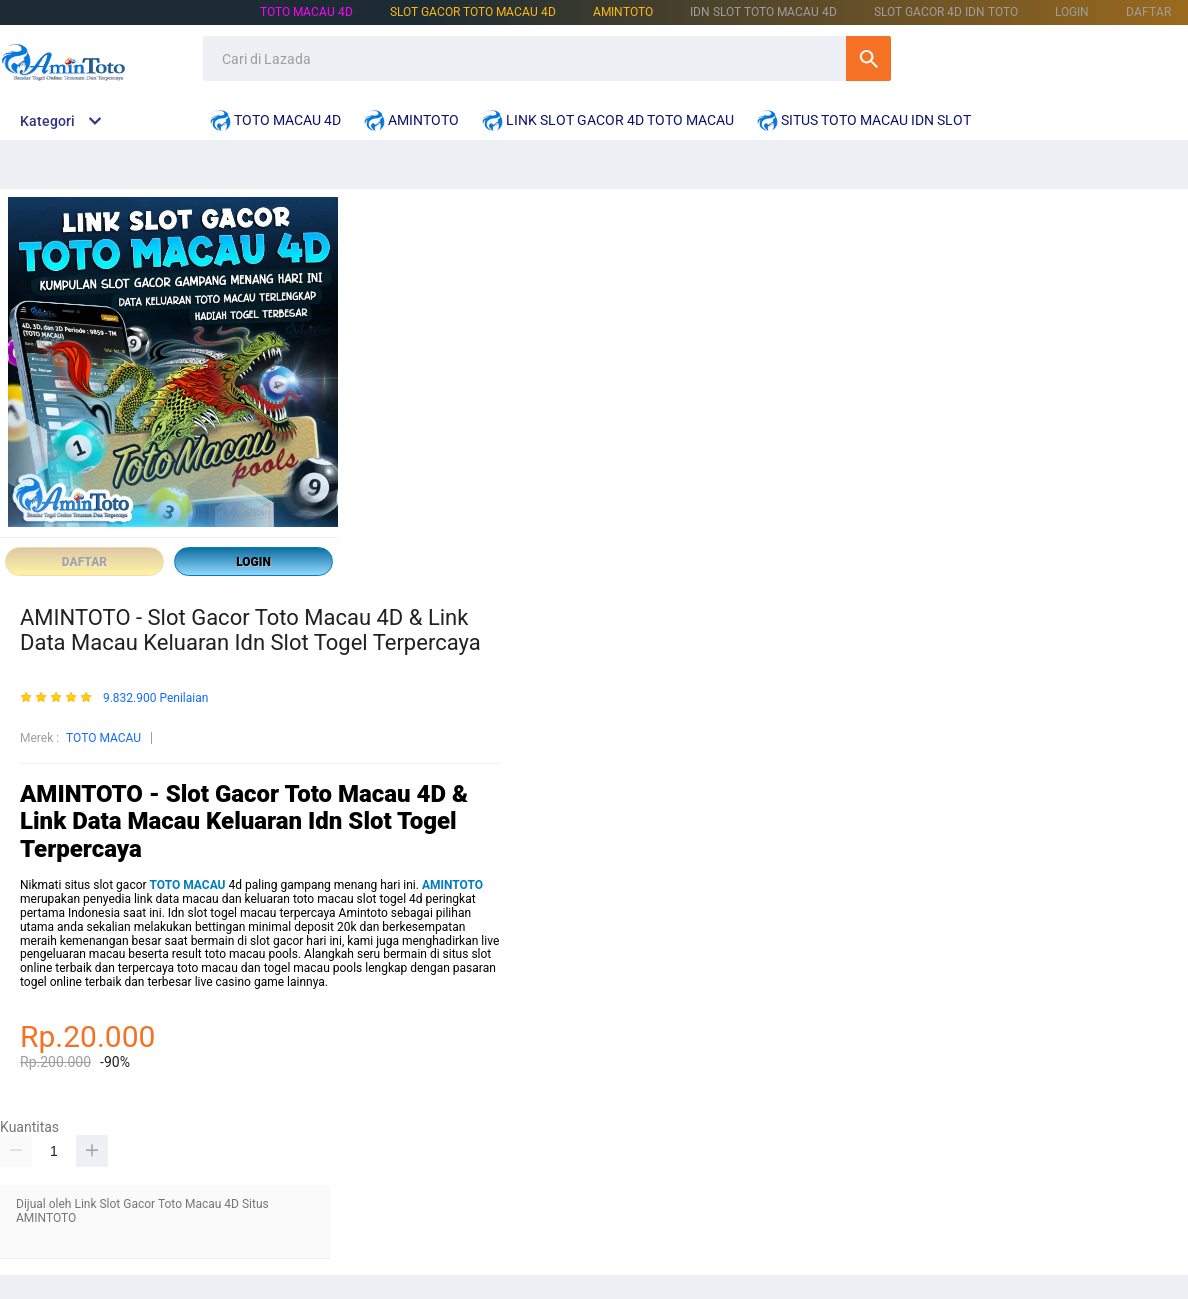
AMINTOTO (623, 12)
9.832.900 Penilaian (155, 698)
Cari (868, 58)
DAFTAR (1148, 12)
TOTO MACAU (103, 738)
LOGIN (1072, 12)
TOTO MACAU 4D (306, 12)
